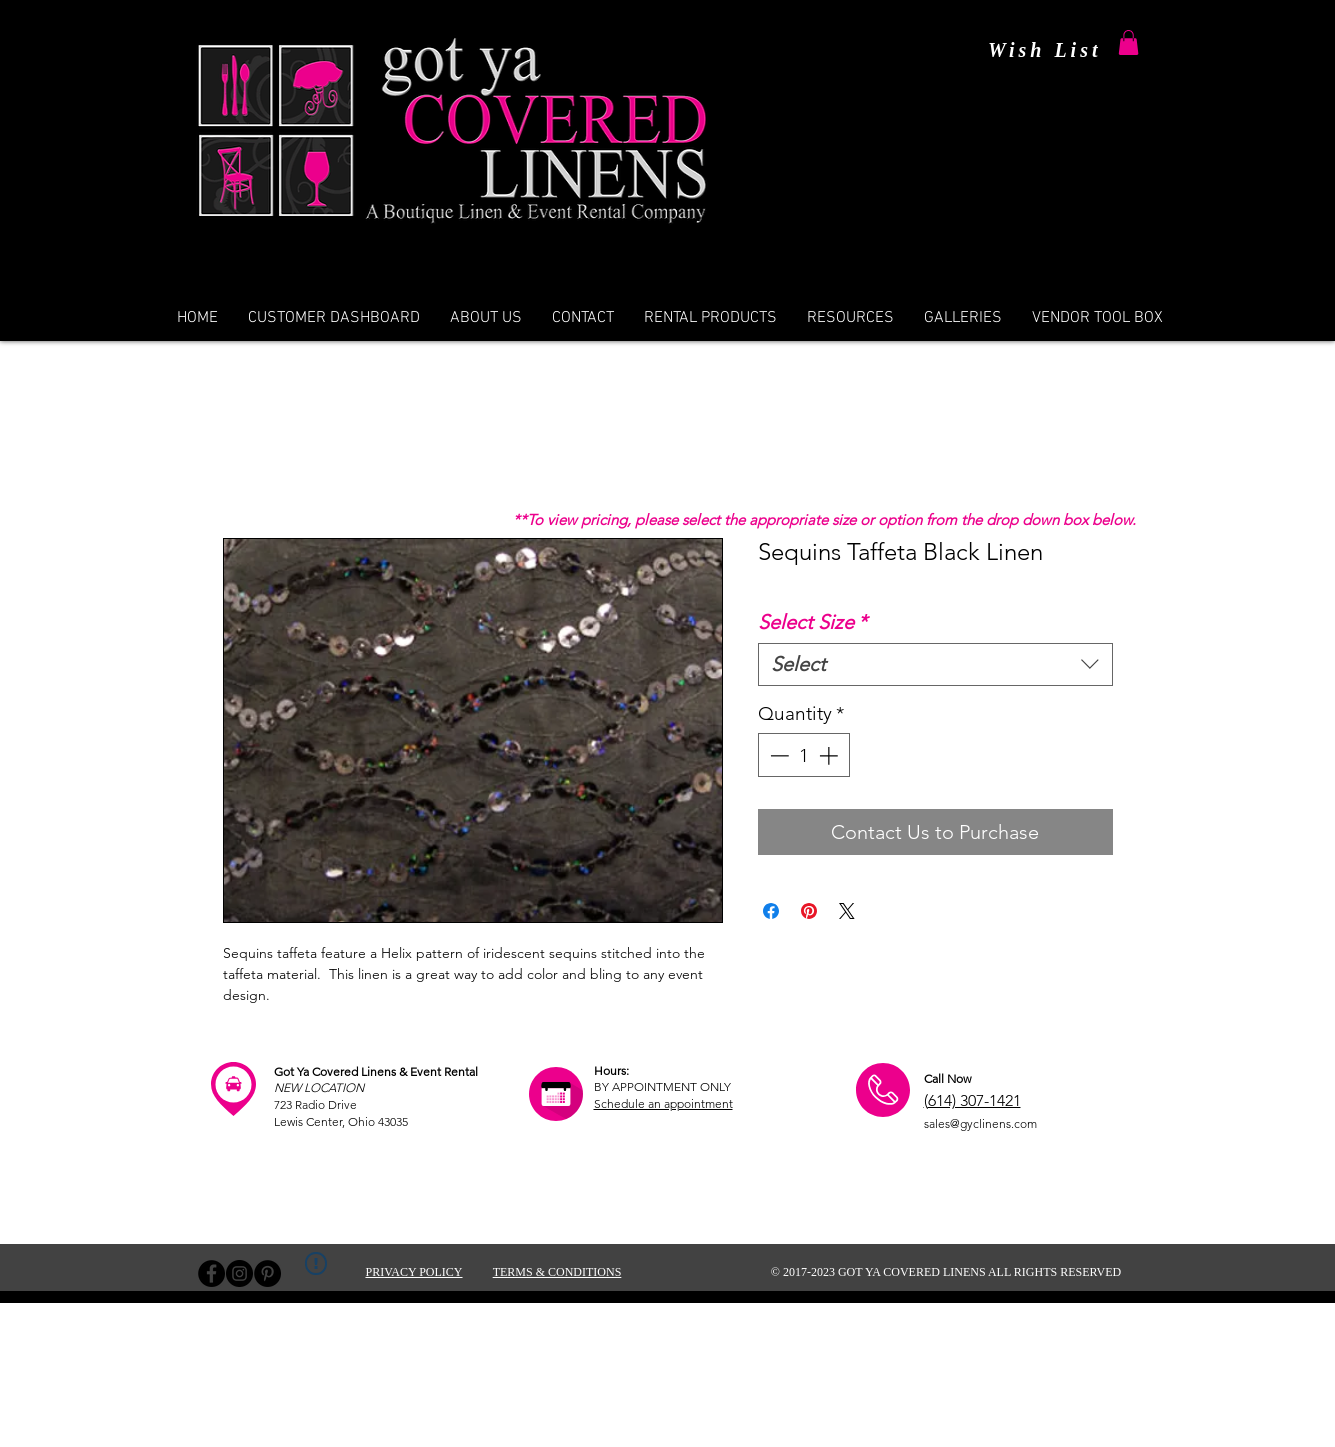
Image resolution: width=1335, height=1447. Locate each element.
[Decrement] (777, 755)
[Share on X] (847, 911)
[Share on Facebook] (771, 911)
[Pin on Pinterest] (809, 911)
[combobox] (935, 664)
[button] (1128, 42)
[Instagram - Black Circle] (239, 1273)
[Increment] (830, 755)
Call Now (947, 1078)
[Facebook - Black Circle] (211, 1273)
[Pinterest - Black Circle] (267, 1273)
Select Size (812, 622)
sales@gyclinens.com (980, 1123)
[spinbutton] (803, 755)
